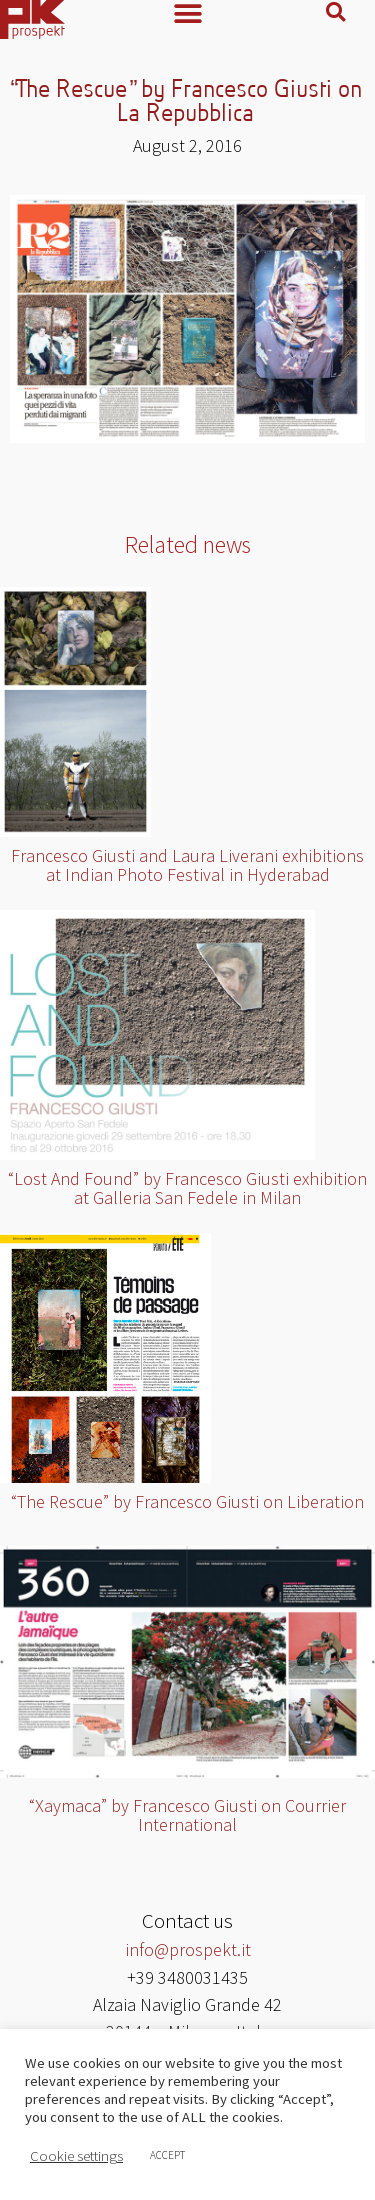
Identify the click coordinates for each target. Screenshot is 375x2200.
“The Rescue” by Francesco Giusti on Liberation (187, 1501)
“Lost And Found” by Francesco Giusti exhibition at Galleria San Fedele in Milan (187, 1188)
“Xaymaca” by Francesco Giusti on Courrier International (187, 1815)
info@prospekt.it (188, 1949)
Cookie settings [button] (76, 2156)
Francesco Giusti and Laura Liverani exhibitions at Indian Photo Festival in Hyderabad (187, 865)
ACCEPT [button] (167, 2155)
